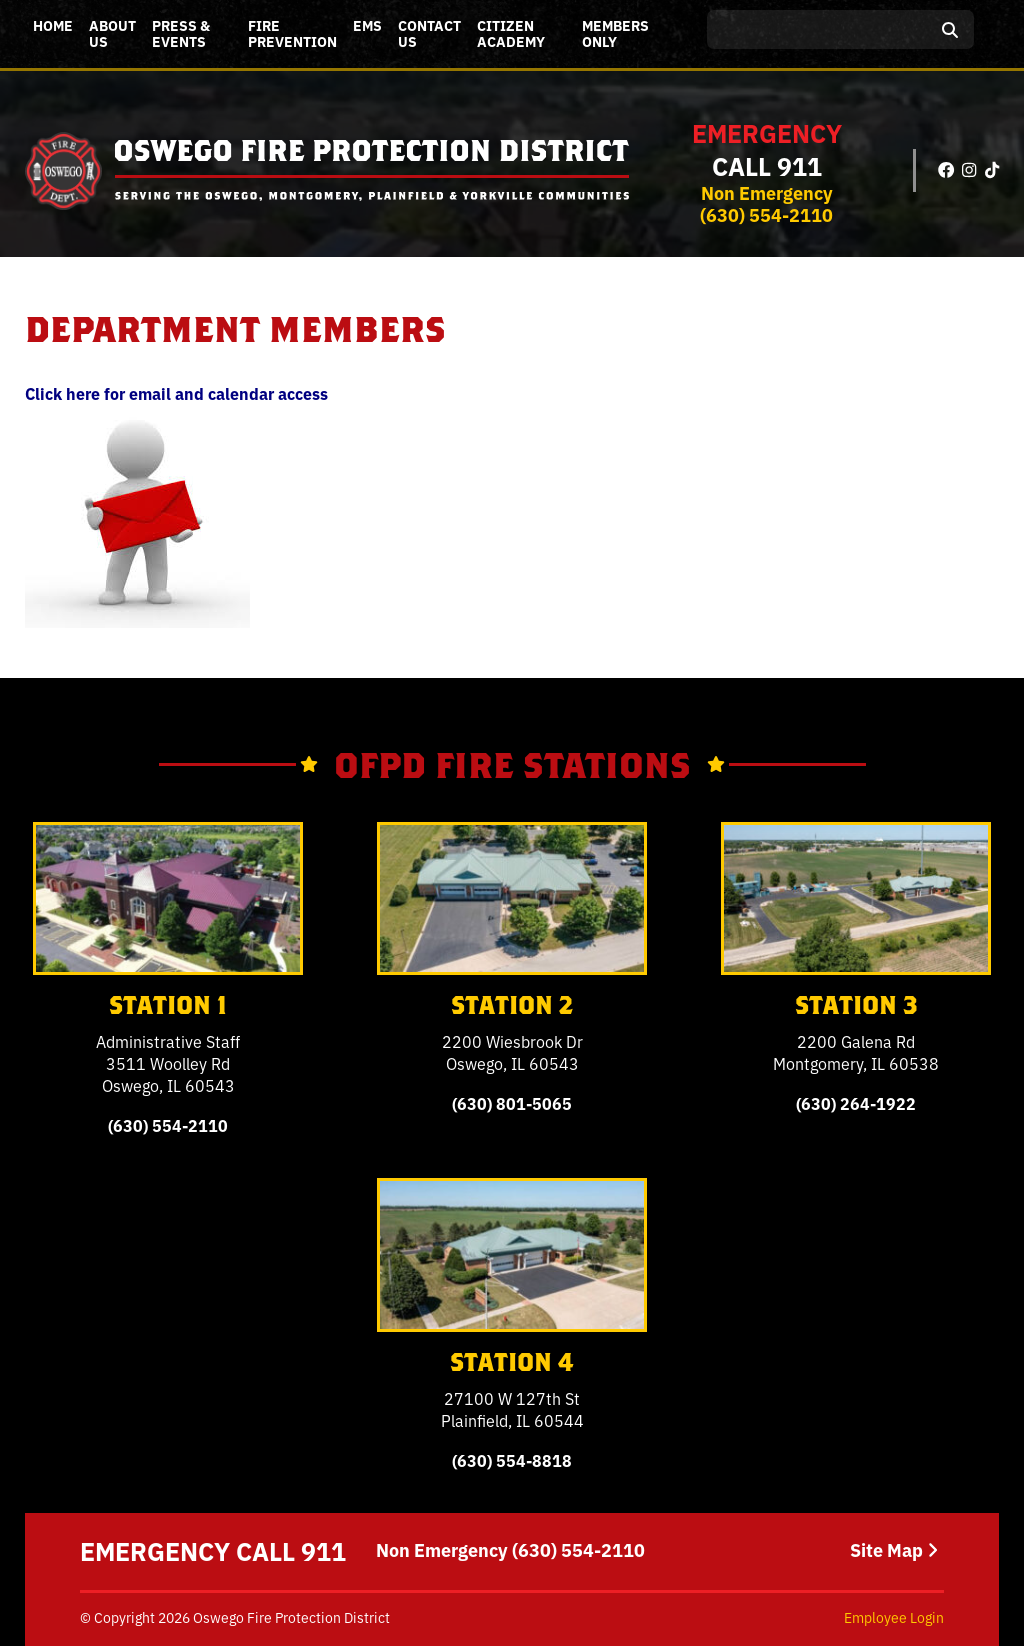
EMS (367, 25)
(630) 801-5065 (512, 1103)
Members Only (615, 33)
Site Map (894, 1550)
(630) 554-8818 (512, 1460)
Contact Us (429, 33)
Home (53, 25)
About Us (112, 33)
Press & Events (181, 33)
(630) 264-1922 (856, 1103)
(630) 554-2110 (766, 214)
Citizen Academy (511, 33)
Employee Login (894, 1617)
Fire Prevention (292, 33)
